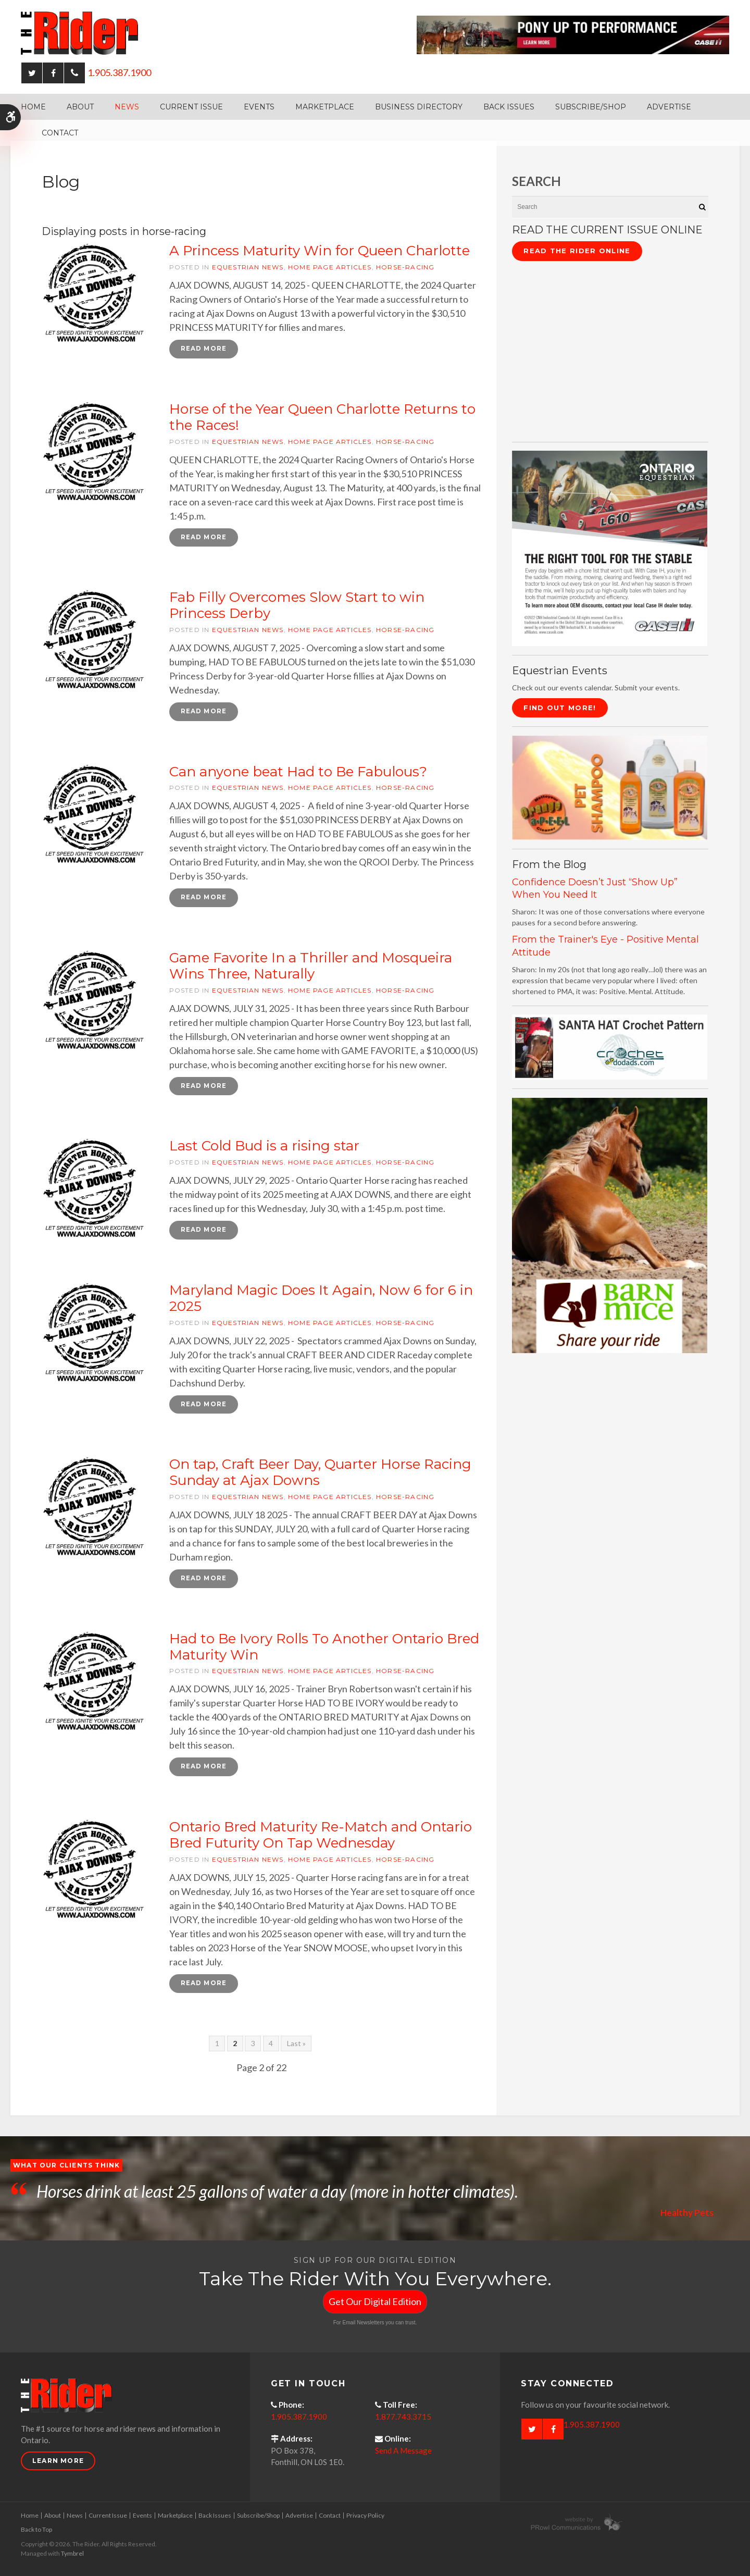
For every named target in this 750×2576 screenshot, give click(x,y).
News (127, 107)
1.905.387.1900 (119, 72)
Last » (296, 2045)
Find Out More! (559, 707)
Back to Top (36, 2531)
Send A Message (403, 2452)
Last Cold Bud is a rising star (264, 1146)
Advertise (669, 107)
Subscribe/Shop (590, 107)
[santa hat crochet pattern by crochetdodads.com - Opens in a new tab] (609, 1046)
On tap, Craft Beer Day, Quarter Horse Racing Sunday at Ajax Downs (320, 1473)
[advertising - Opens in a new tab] (609, 787)
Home (33, 107)
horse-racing (405, 267)
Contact (60, 133)
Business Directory (419, 107)
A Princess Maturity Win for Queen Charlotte (319, 250)
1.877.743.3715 (403, 2418)
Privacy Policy (365, 2517)
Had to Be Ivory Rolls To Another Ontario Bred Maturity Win (324, 1648)
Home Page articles (330, 267)
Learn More (58, 2463)
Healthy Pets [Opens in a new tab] (686, 2214)
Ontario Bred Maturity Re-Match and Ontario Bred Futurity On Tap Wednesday (320, 1836)
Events (259, 107)
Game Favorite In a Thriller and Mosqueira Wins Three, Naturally (310, 966)
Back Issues (508, 107)
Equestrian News (248, 267)
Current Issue (191, 107)
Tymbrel (72, 2555)
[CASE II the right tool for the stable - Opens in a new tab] (609, 547)
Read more (204, 349)
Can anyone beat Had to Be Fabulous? (298, 772)
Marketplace (324, 107)
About (80, 107)
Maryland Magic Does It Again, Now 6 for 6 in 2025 (321, 1299)
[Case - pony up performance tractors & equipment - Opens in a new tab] (573, 34)
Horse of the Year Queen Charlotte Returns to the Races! (322, 417)
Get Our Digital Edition (375, 2303)
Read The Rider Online (576, 250)
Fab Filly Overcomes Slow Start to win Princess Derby (296, 605)
